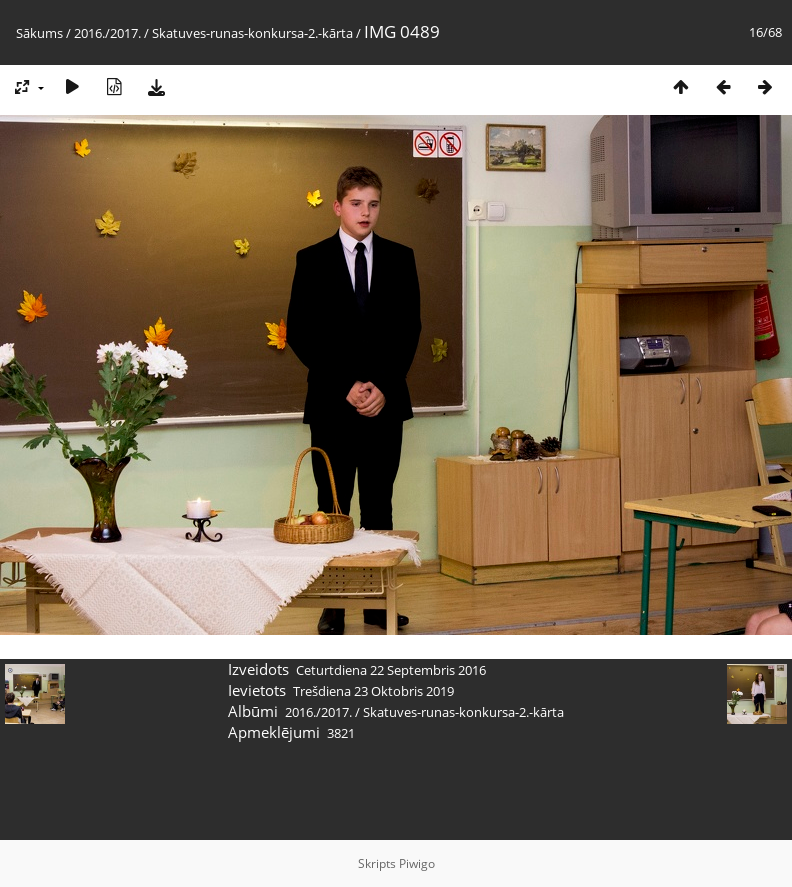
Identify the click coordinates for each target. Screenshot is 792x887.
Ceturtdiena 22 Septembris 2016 (391, 670)
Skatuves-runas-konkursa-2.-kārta (252, 33)
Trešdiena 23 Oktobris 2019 (373, 691)
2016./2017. (107, 33)
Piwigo (417, 863)
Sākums (39, 33)
